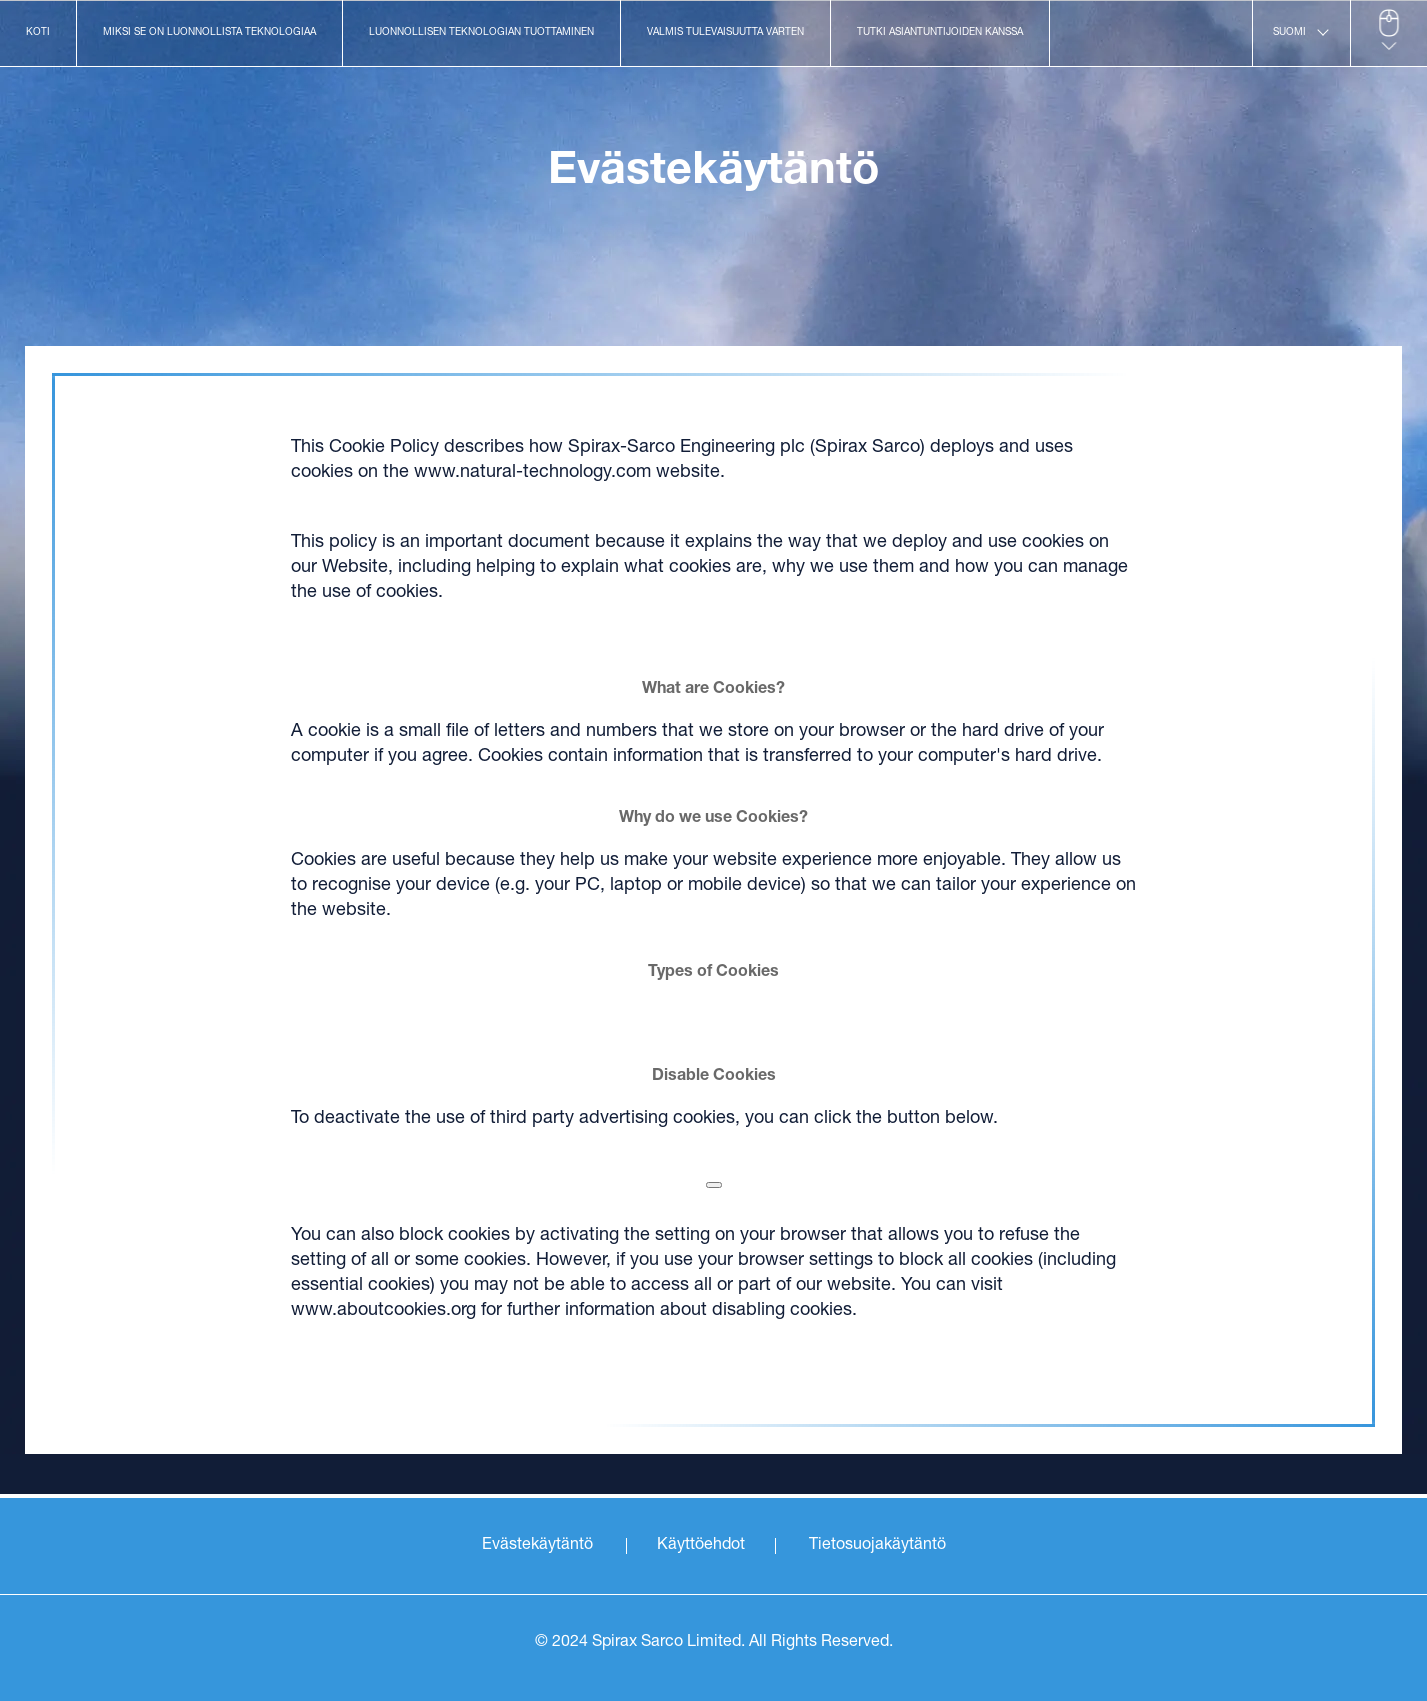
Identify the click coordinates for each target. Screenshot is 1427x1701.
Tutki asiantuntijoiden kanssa (940, 33)
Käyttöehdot (701, 1546)
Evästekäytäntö (537, 1546)
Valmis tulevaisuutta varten (725, 33)
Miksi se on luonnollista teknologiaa (209, 33)
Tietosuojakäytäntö (877, 1546)
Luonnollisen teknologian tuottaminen (481, 33)
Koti (38, 33)
